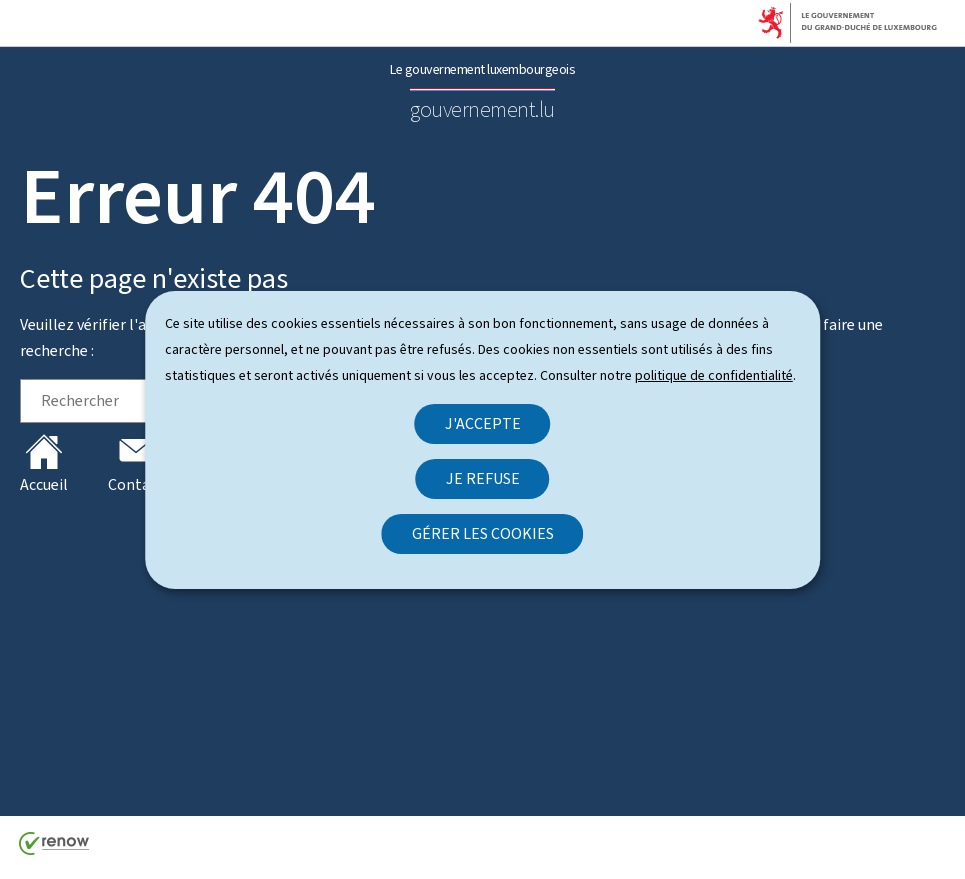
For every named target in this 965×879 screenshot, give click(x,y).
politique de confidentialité (714, 375)
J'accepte (483, 423)
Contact (136, 464)
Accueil (44, 464)
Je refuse (483, 478)
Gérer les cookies (483, 533)
